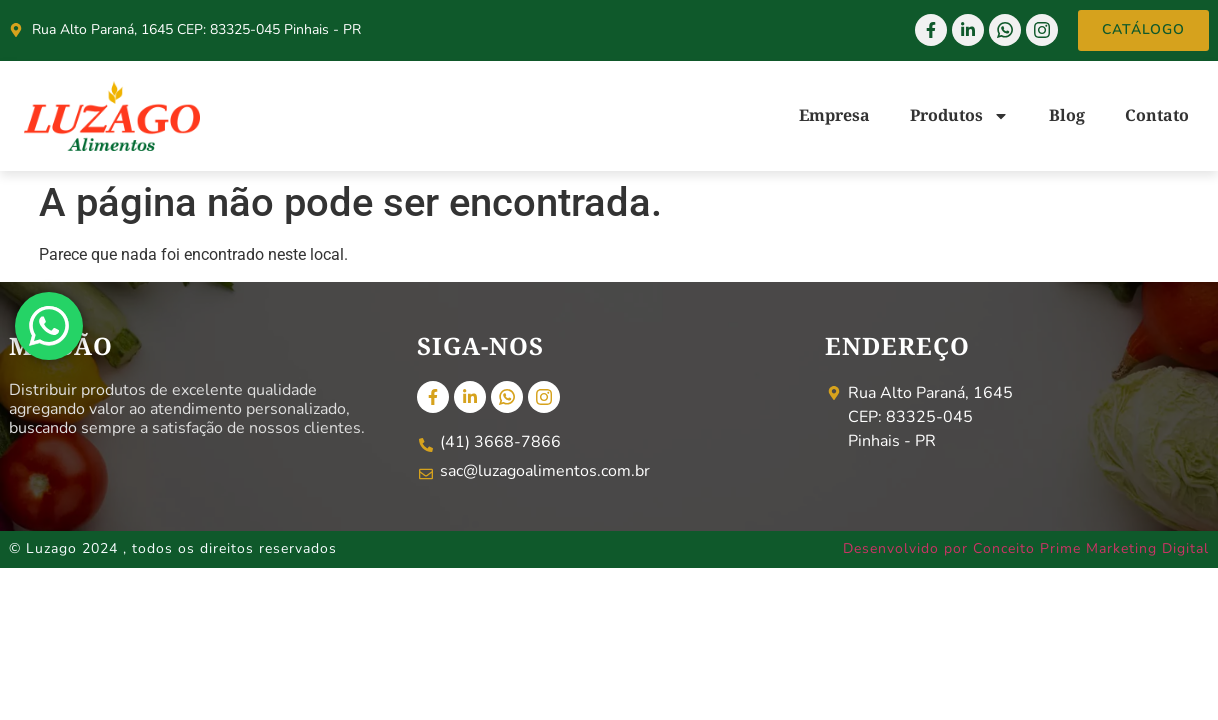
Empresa (834, 115)
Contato (1157, 115)
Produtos (959, 116)
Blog (1067, 115)
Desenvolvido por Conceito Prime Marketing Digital (1026, 548)
